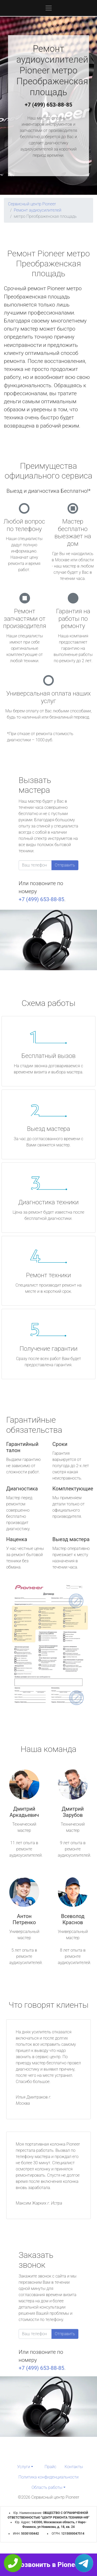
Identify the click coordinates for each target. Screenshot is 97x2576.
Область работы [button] (47, 2487)
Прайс (50, 2466)
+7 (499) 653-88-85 (48, 105)
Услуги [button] (23, 2466)
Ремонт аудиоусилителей (37, 210)
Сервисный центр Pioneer (32, 203)
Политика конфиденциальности (48, 2477)
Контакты (74, 2466)
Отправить (65, 865)
